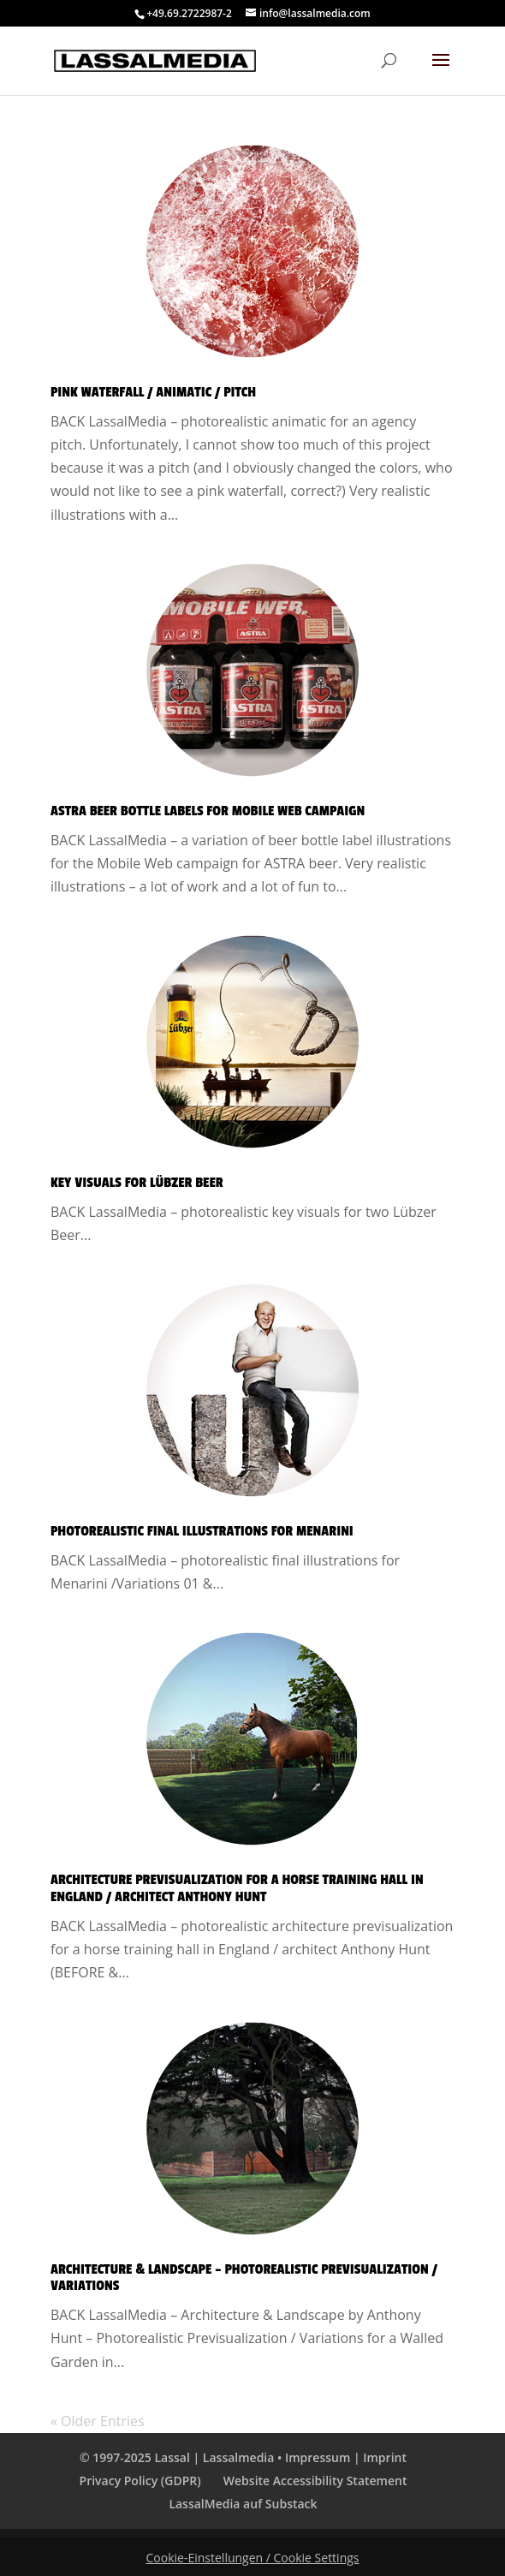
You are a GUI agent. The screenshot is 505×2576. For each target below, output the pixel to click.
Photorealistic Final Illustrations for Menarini (202, 1531)
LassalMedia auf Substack (243, 2504)
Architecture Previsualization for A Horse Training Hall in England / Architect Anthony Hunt (237, 1888)
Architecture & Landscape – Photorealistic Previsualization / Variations (243, 2278)
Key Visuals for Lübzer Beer (136, 1182)
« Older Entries (97, 2421)
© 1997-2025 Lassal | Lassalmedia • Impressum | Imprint (243, 2457)
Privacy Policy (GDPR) (140, 2480)
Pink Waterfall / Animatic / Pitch (153, 392)
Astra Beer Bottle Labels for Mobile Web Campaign (207, 811)
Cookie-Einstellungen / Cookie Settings (252, 2557)
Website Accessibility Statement (315, 2480)
